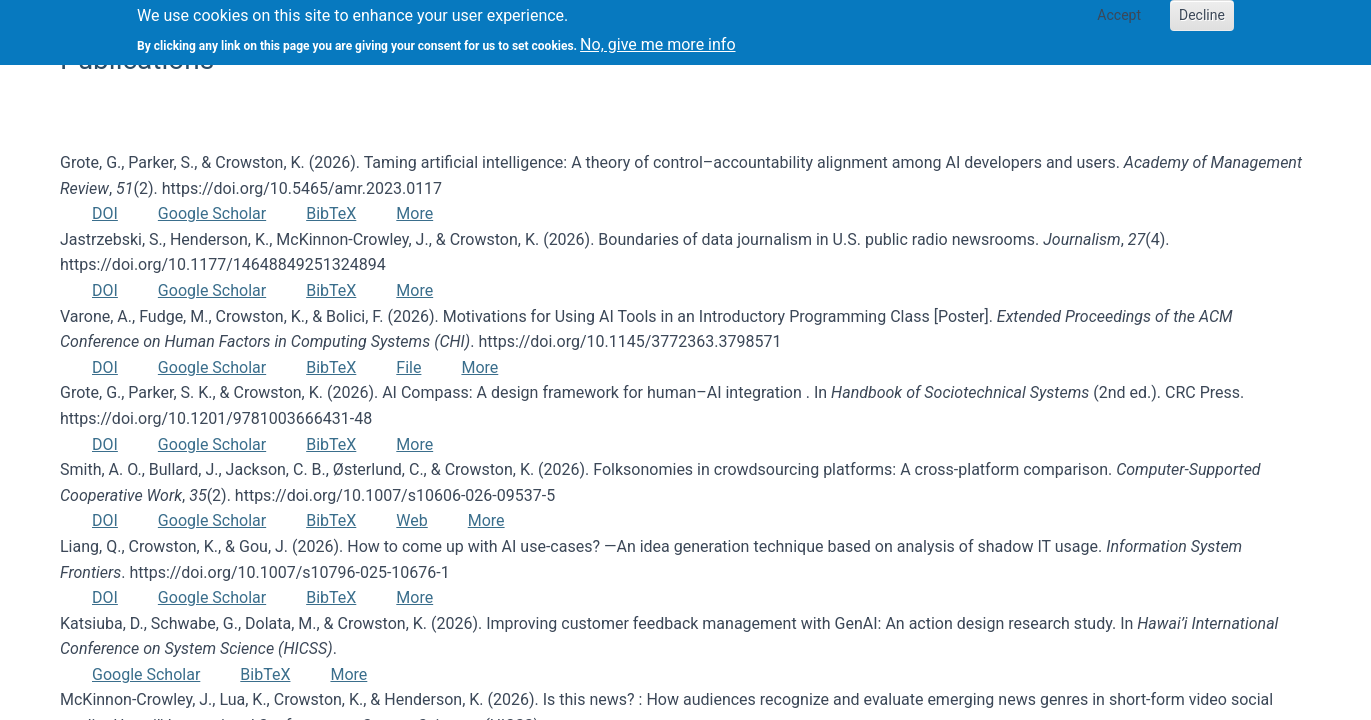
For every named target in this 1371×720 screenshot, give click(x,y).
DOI (105, 213)
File (408, 367)
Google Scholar (212, 213)
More (414, 213)
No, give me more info (657, 38)
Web (411, 520)
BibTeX (331, 213)
